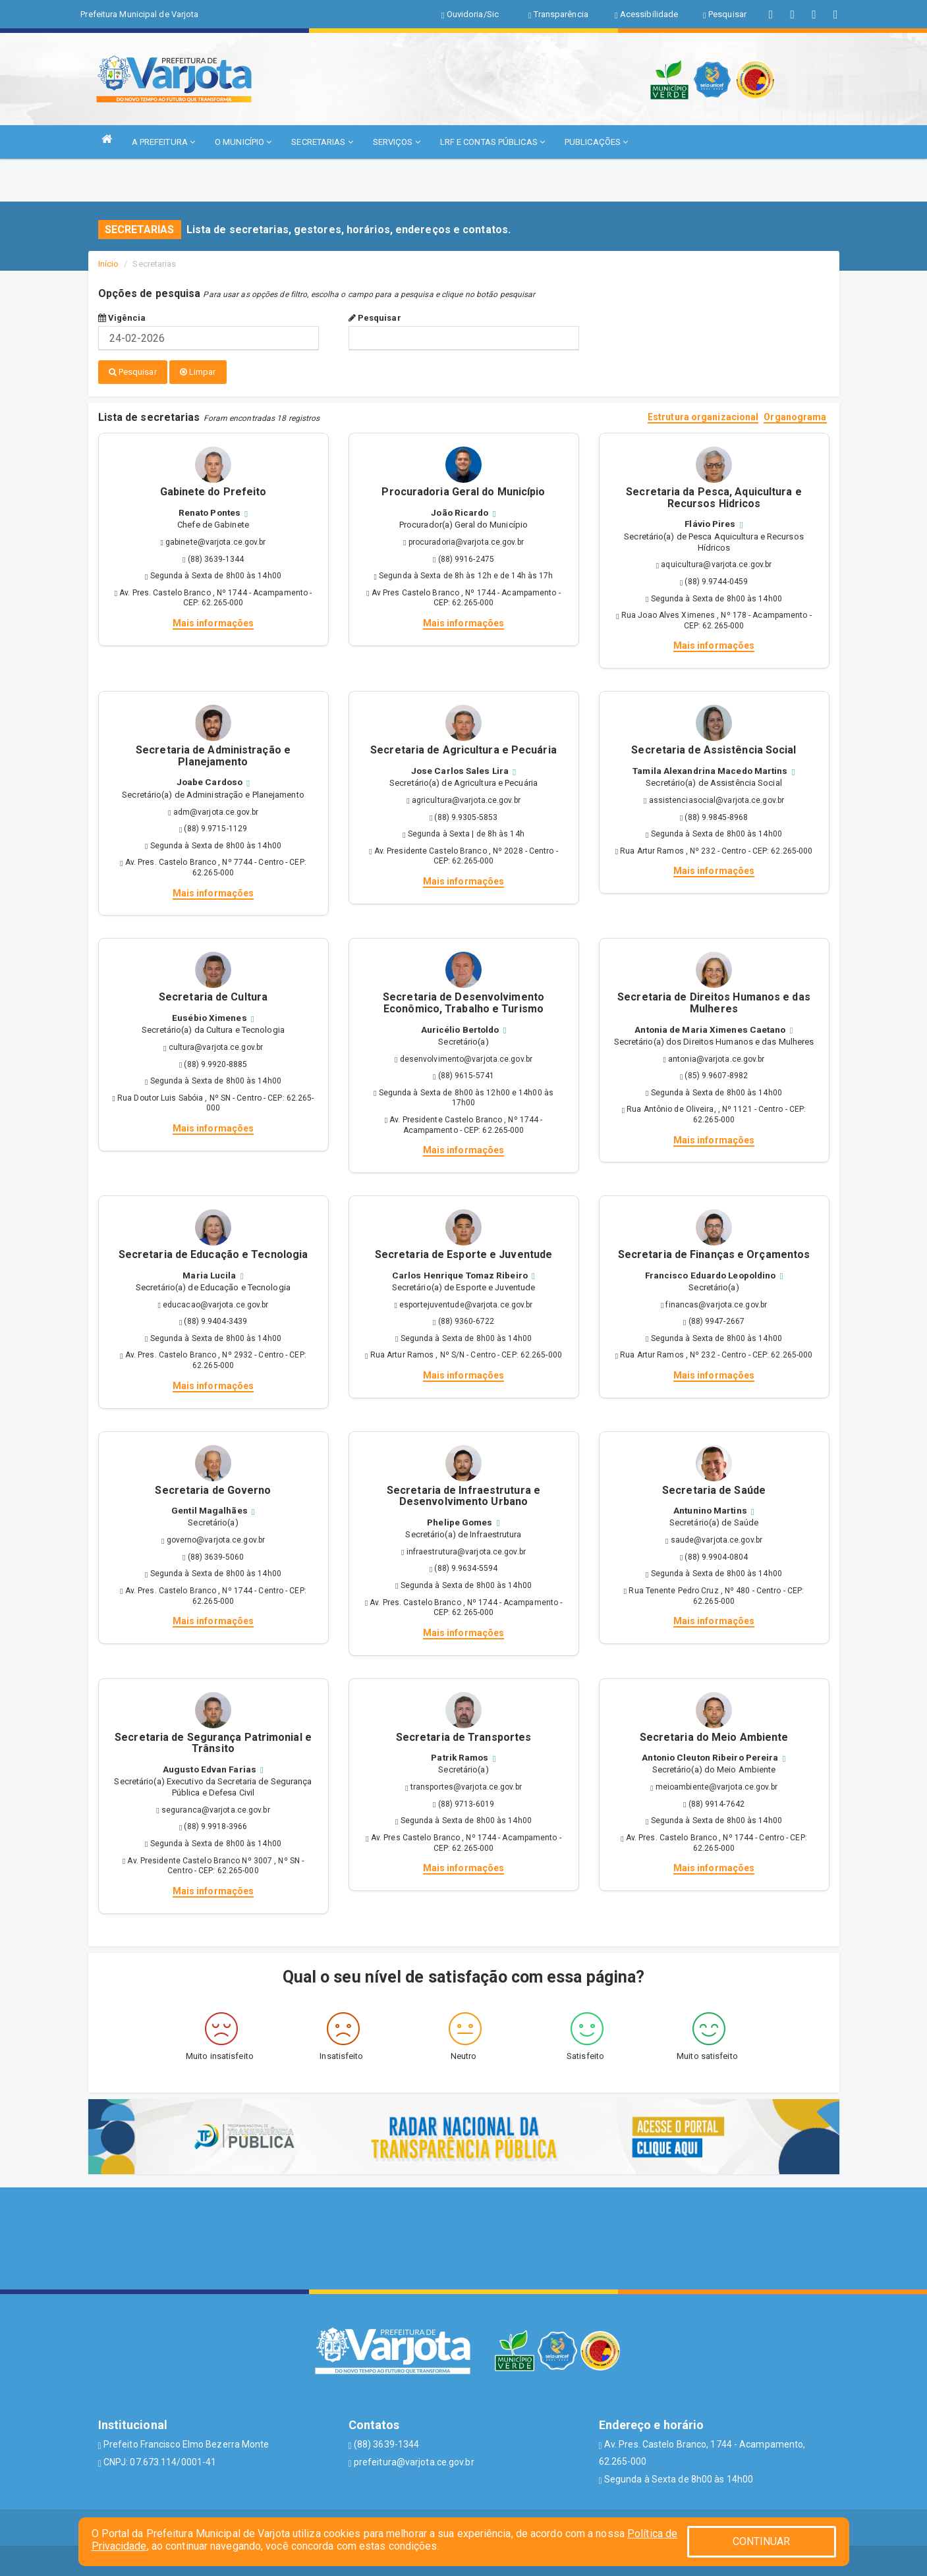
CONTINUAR (762, 2541)
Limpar (198, 372)
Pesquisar (375, 318)
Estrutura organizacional (703, 415)
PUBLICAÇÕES (596, 142)
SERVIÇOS (396, 142)
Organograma (795, 415)
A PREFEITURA (163, 142)
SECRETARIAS (321, 142)
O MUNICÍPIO (243, 142)
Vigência (122, 318)
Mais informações (213, 620)
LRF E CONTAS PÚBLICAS (492, 142)
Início (108, 264)
